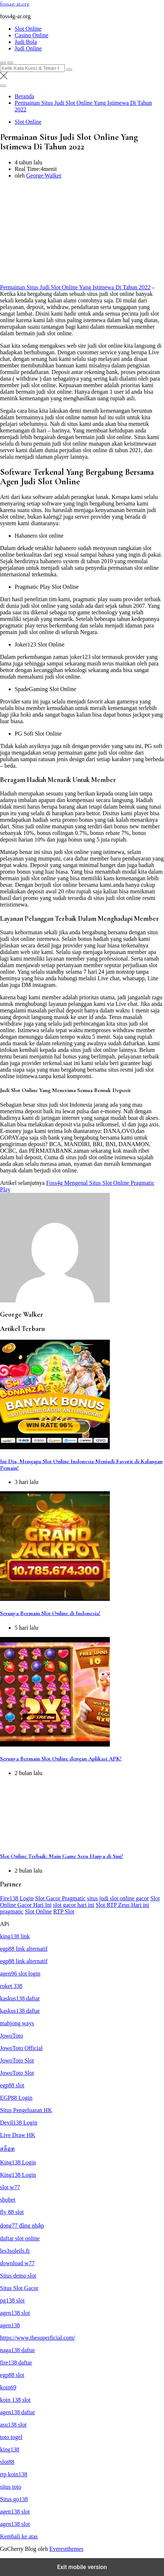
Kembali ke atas (19, 2536)
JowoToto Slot (17, 2060)
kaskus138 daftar (20, 1998)
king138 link (15, 1936)
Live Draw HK (17, 2135)
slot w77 (10, 2187)
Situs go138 (14, 2499)
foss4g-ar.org (14, 3)
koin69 (8, 2387)
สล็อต (7, 2149)
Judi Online (28, 48)
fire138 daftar (16, 2362)
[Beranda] (24, 96)
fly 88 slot (12, 2212)
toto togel (11, 2437)
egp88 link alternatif (24, 1949)
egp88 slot (12, 2085)
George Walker (43, 175)
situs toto (10, 2487)
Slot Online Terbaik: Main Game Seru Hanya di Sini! (61, 1856)
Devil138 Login (18, 2122)
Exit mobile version (82, 2567)
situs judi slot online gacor (118, 1898)
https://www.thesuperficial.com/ (37, 2338)
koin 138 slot (15, 2400)
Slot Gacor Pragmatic (60, 1898)
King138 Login (18, 2162)
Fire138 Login (17, 1898)
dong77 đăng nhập (22, 2225)
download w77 (17, 2263)
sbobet (7, 2200)
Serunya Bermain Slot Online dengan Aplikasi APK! (61, 1758)
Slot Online (28, 29)
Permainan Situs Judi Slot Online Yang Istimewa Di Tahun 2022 (75, 287)
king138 (9, 2449)
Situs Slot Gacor (19, 2288)
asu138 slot (13, 2425)
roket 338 (11, 1986)
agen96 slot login (20, 1973)
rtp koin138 (13, 2474)
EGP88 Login (16, 2098)
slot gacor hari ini (73, 1905)
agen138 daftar (17, 2412)
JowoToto (11, 2036)
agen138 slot (15, 2313)
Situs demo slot (18, 2275)
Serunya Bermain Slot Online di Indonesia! (50, 1613)
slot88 (7, 2462)
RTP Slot (63, 1911)
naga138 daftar (17, 2350)
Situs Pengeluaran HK (26, 2110)
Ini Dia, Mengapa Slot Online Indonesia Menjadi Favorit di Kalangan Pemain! (81, 1465)
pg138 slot (12, 2300)
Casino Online (31, 35)
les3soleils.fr (15, 2251)
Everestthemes (66, 2549)
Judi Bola (26, 42)
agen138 (10, 2325)
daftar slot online (20, 2238)
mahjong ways (17, 2023)
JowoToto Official (21, 2048)
